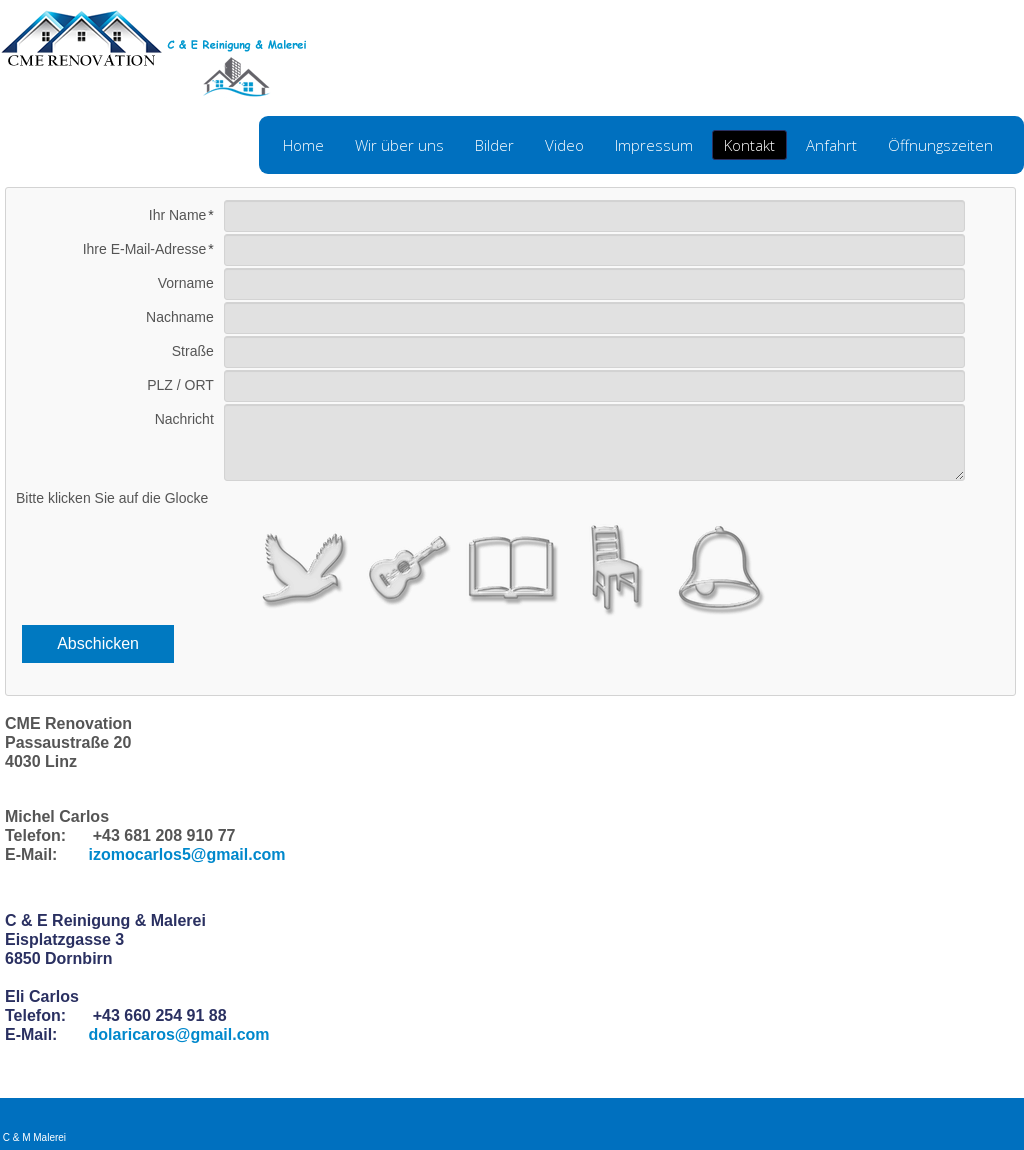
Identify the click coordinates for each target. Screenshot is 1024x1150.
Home (303, 145)
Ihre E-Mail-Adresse (145, 249)
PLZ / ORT (180, 385)
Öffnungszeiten (940, 145)
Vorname (186, 283)
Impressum (654, 145)
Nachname (180, 317)
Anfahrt (831, 145)
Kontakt (749, 145)
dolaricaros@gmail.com (179, 1034)
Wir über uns (399, 145)
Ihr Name (178, 215)
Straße (193, 351)
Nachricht (184, 419)
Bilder (494, 145)
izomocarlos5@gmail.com (187, 854)
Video (564, 145)
